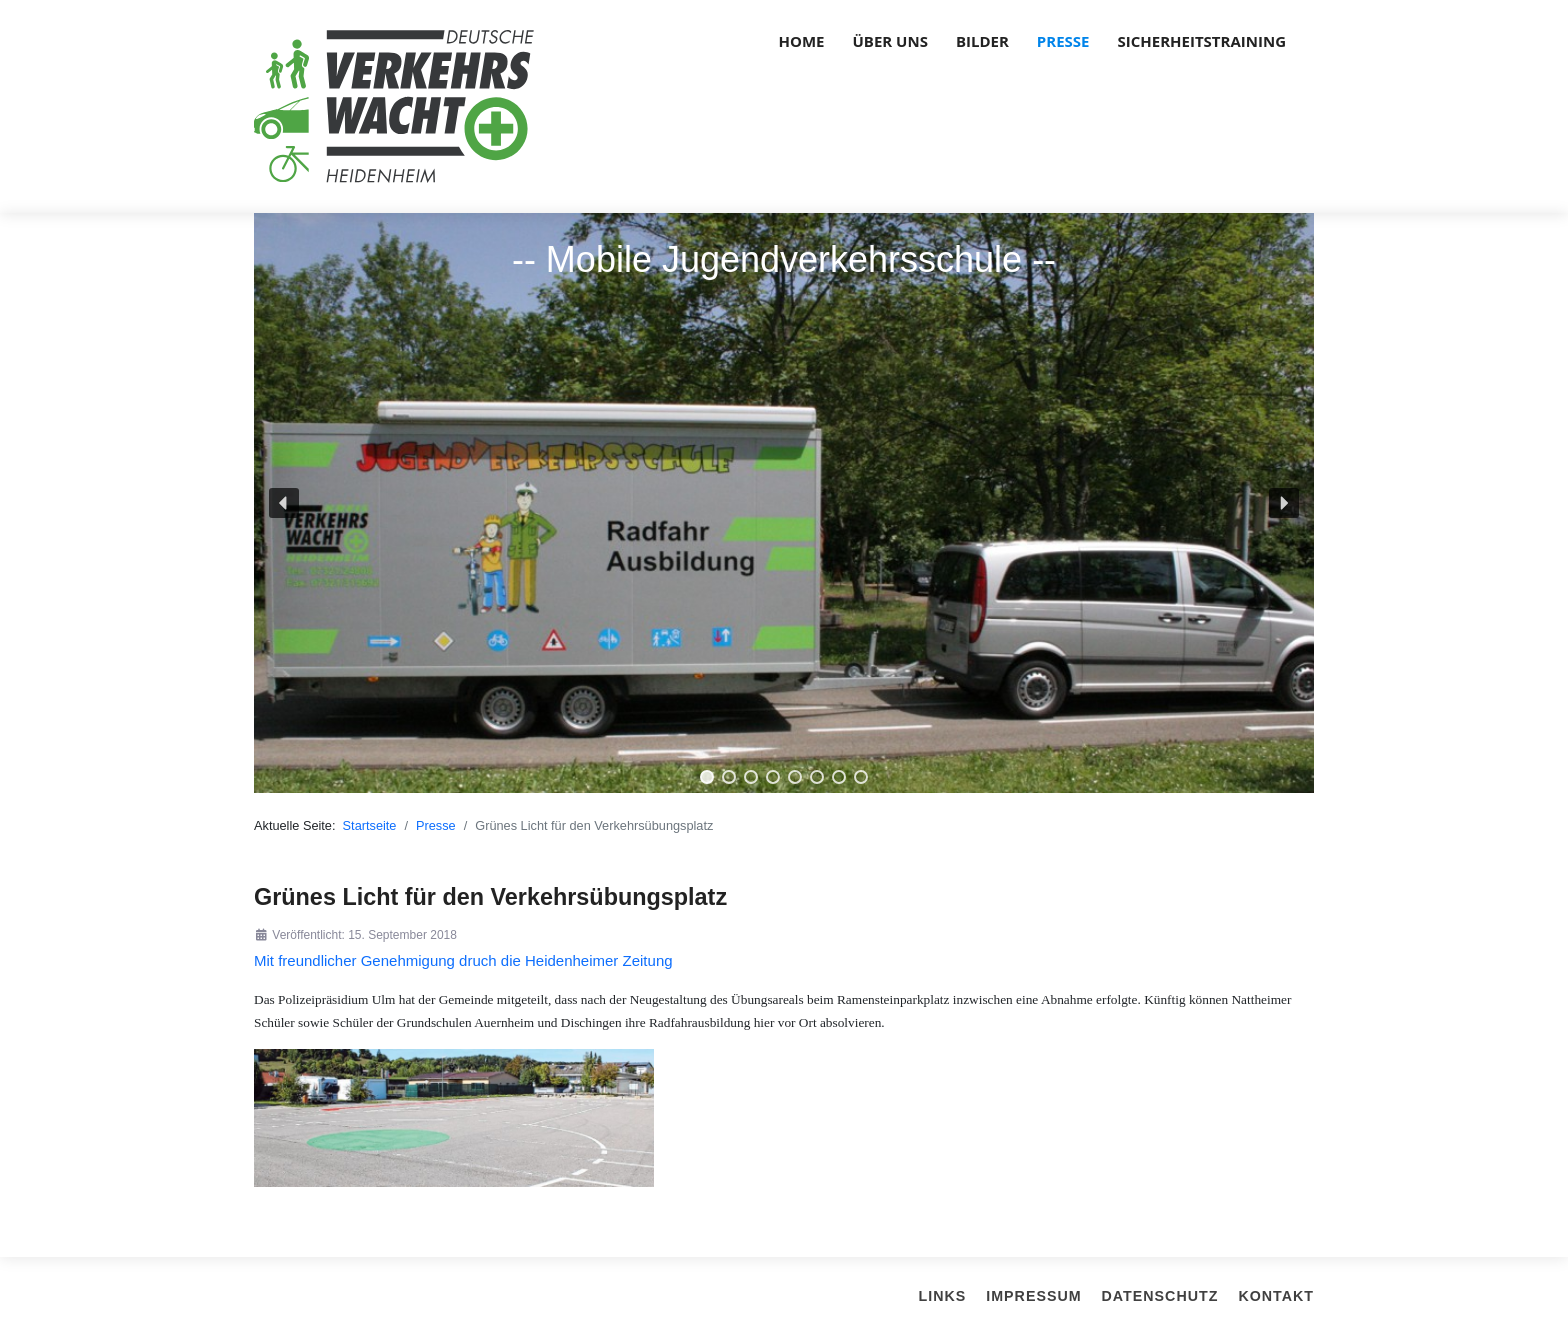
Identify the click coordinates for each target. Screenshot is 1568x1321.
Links (943, 1296)
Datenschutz (1160, 1296)
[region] (784, 503)
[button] (284, 503)
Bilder (982, 41)
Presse (1063, 41)
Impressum (1033, 1296)
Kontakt (1276, 1296)
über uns (890, 41)
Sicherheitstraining (1202, 41)
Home (802, 41)
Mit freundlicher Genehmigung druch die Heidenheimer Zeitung (463, 960)
